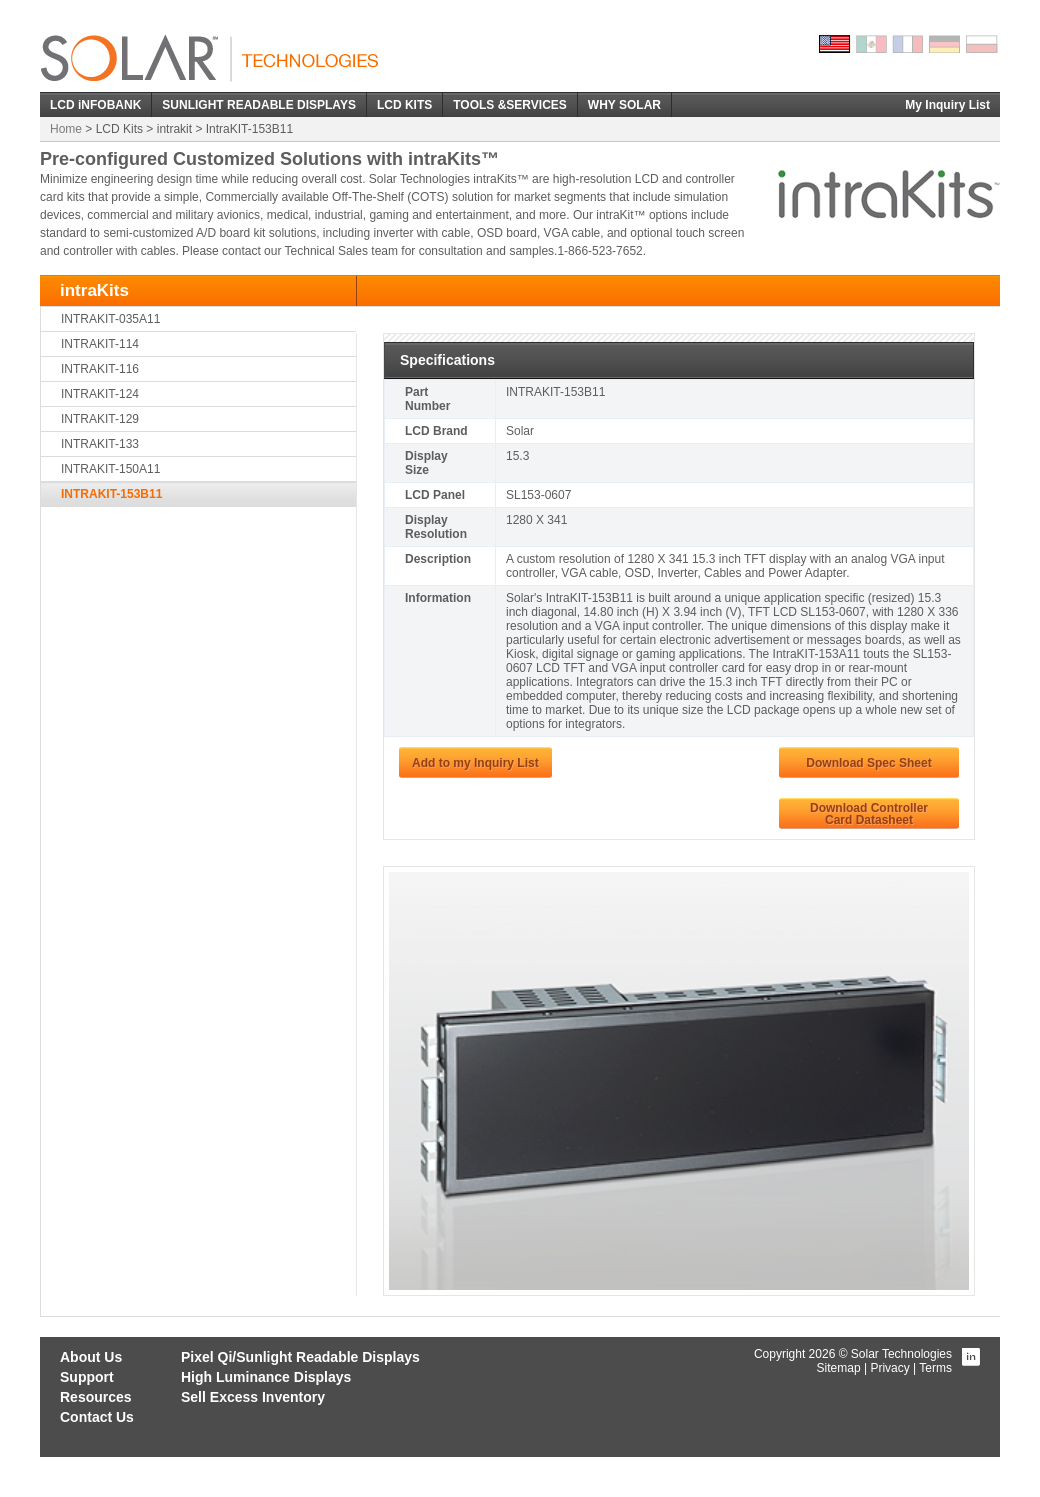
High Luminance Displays (266, 1377)
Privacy (889, 1368)
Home (66, 129)
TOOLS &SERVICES (510, 105)
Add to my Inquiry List (475, 763)
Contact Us (97, 1417)
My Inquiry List (947, 105)
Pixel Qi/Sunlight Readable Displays (300, 1357)
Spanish (872, 44)
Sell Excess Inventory (253, 1397)
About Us (91, 1357)
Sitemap (839, 1368)
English (835, 44)
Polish (983, 44)
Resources (96, 1397)
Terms (935, 1368)
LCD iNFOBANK (95, 105)
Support (87, 1377)
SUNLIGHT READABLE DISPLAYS (259, 105)
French (909, 44)
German (946, 44)
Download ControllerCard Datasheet (869, 814)
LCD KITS (404, 105)
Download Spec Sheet (868, 763)
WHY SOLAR (624, 105)
